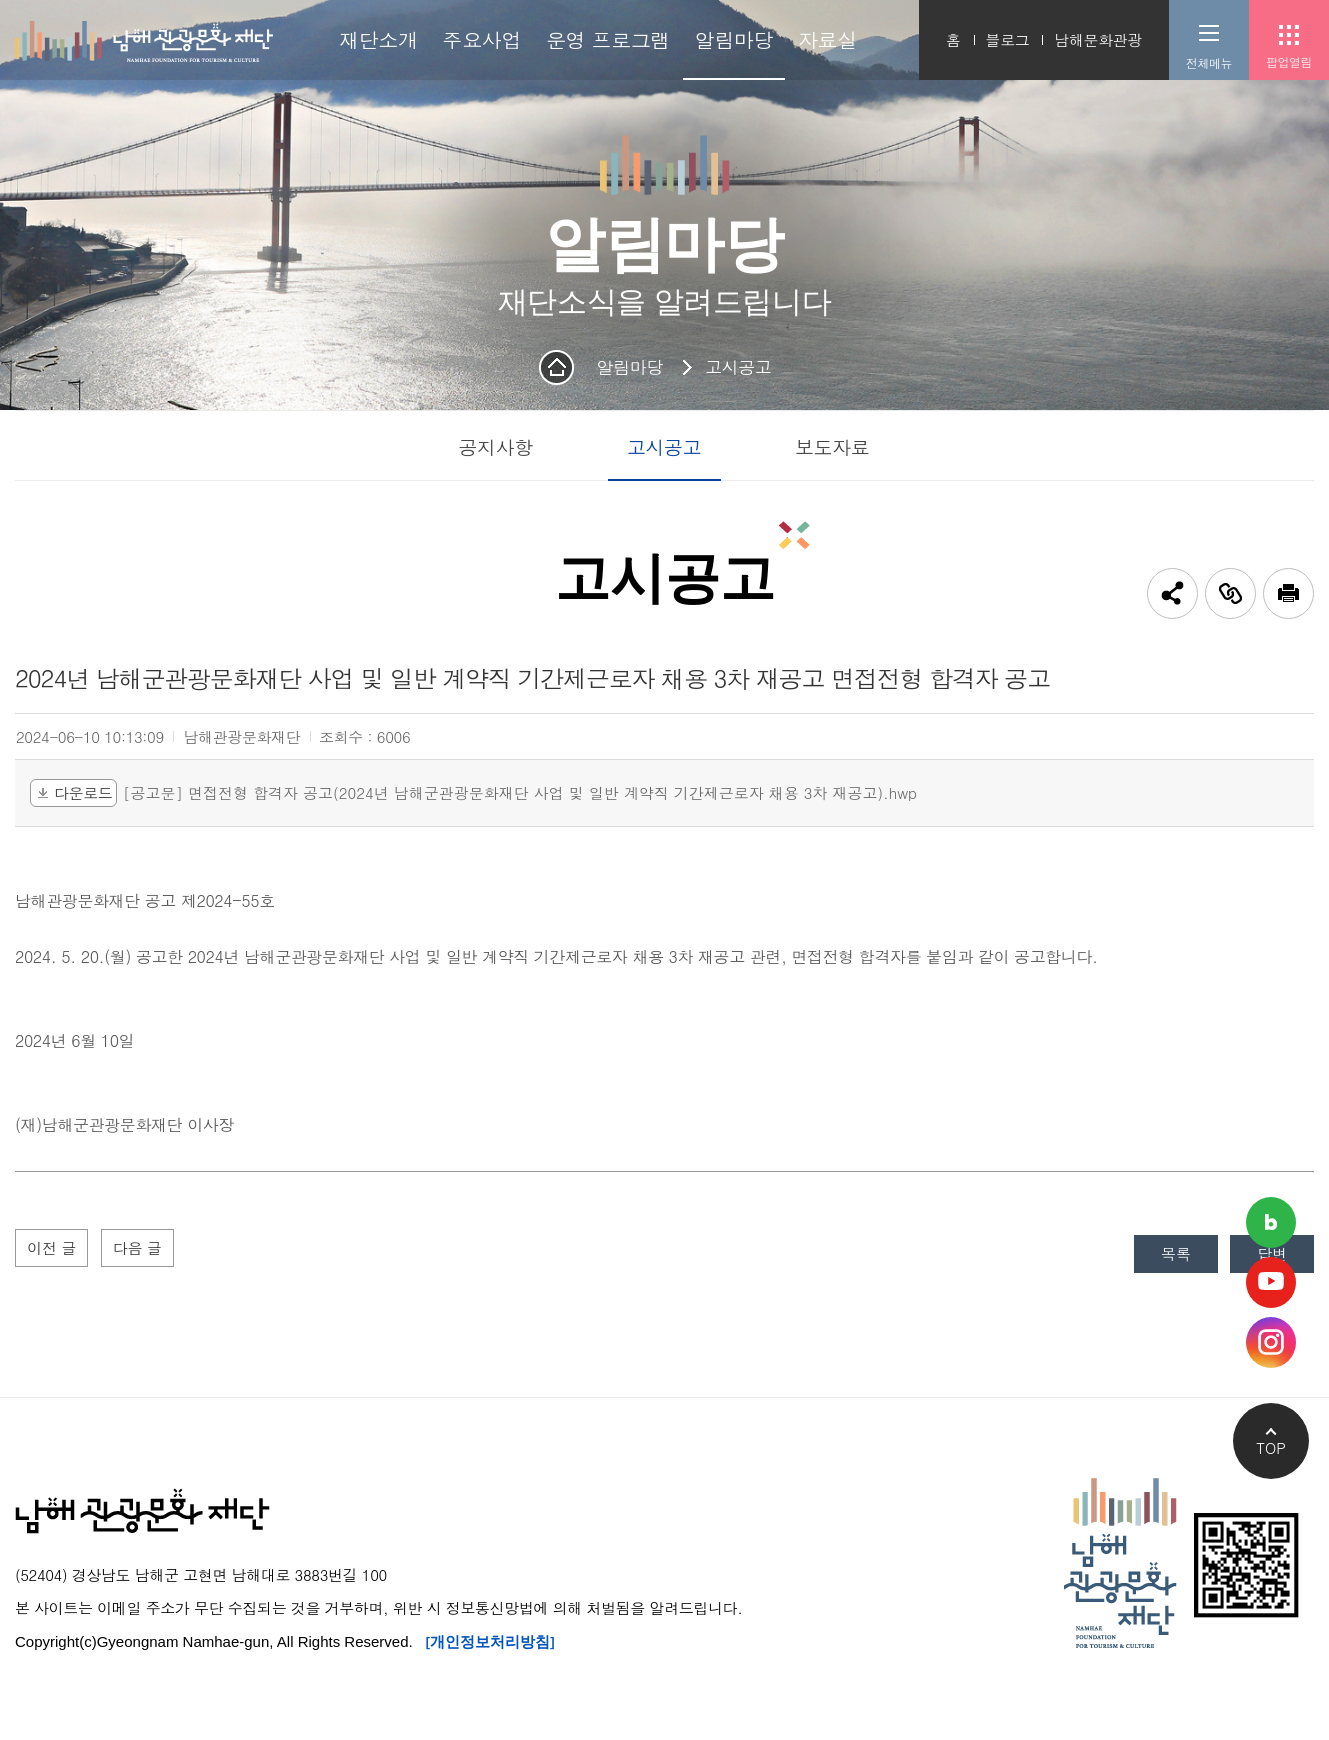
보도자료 (832, 446)
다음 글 (145, 1249)
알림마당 (630, 367)
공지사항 (495, 446)
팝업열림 (1289, 61)
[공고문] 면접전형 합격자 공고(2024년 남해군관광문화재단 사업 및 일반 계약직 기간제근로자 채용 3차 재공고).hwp (520, 793)
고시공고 (738, 367)
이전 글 (54, 1249)
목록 (1167, 1255)
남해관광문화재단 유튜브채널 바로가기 (1271, 1282)
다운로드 (73, 792)
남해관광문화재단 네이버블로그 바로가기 (1271, 1222)
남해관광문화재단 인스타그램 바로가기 (1271, 1342)
